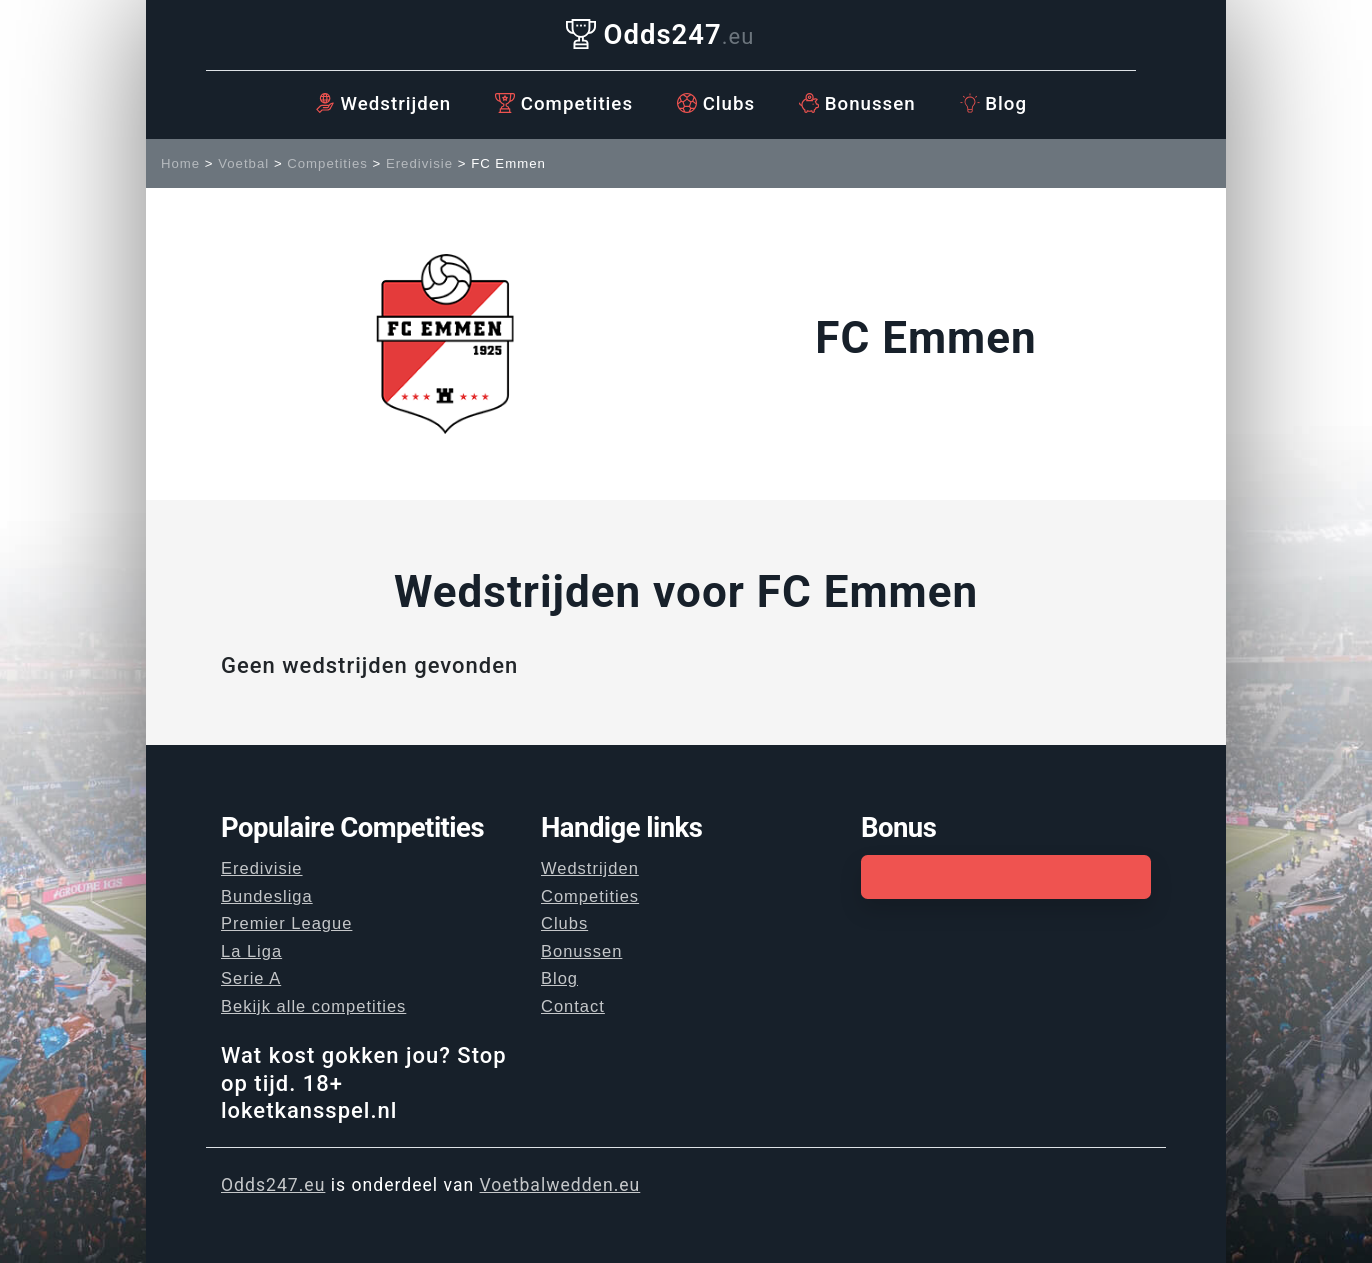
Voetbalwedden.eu (560, 1185)
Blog (993, 104)
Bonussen (857, 104)
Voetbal (243, 163)
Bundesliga (267, 896)
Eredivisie (419, 163)
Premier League (286, 923)
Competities (564, 104)
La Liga (251, 951)
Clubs (716, 104)
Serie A (251, 978)
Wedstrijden (383, 104)
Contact (573, 1006)
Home (180, 163)
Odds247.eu (273, 1185)
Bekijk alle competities (313, 1006)
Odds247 (660, 34)
